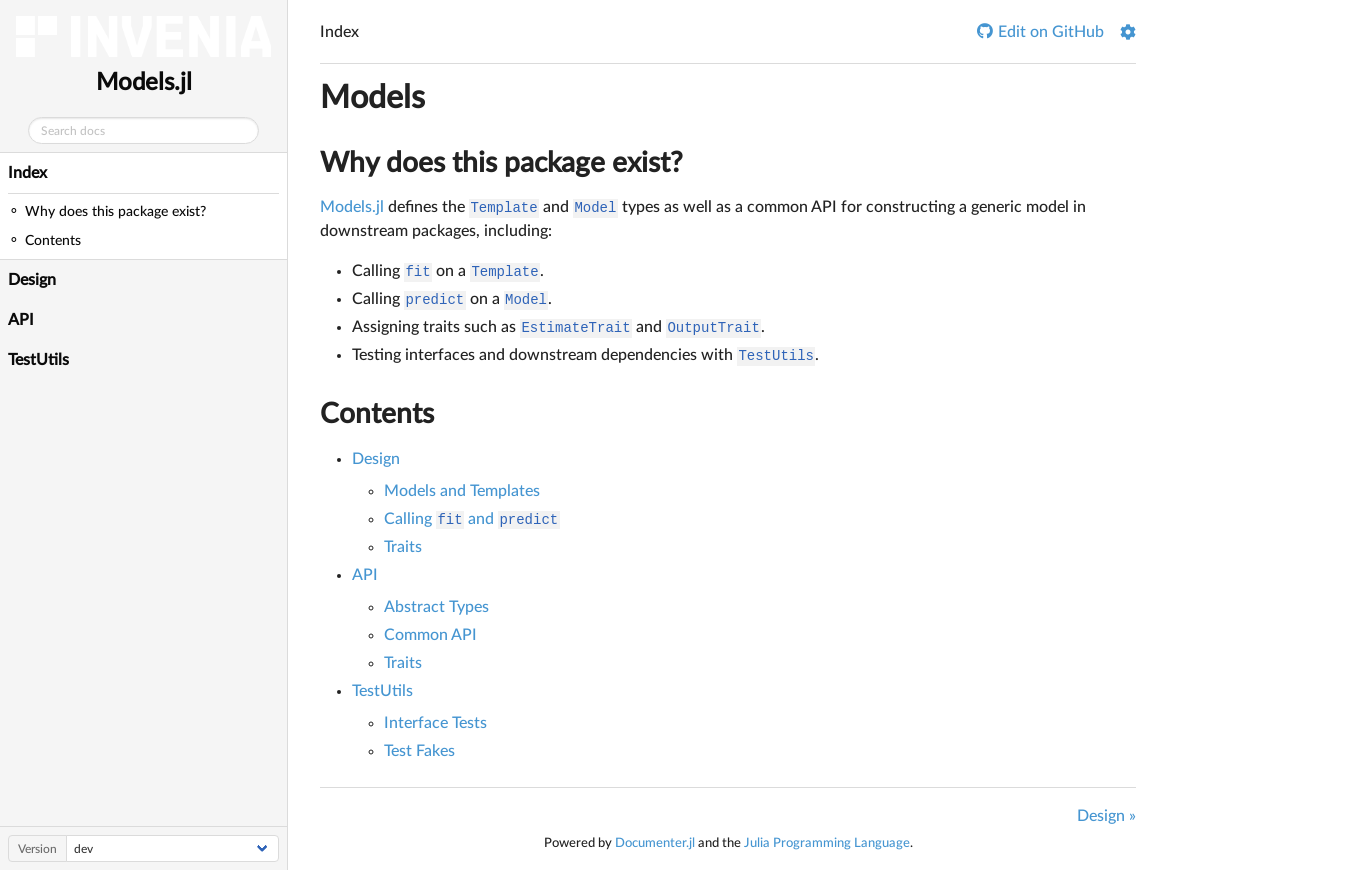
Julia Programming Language (827, 843)
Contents (377, 414)
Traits (403, 547)
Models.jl (144, 83)
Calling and (472, 519)
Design (32, 280)
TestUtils (38, 360)
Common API (430, 635)
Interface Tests (435, 723)
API (21, 320)
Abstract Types (436, 607)
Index (27, 173)
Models (372, 98)
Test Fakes (419, 751)
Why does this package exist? (501, 163)
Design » (1106, 816)
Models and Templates (462, 491)
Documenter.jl (655, 843)
